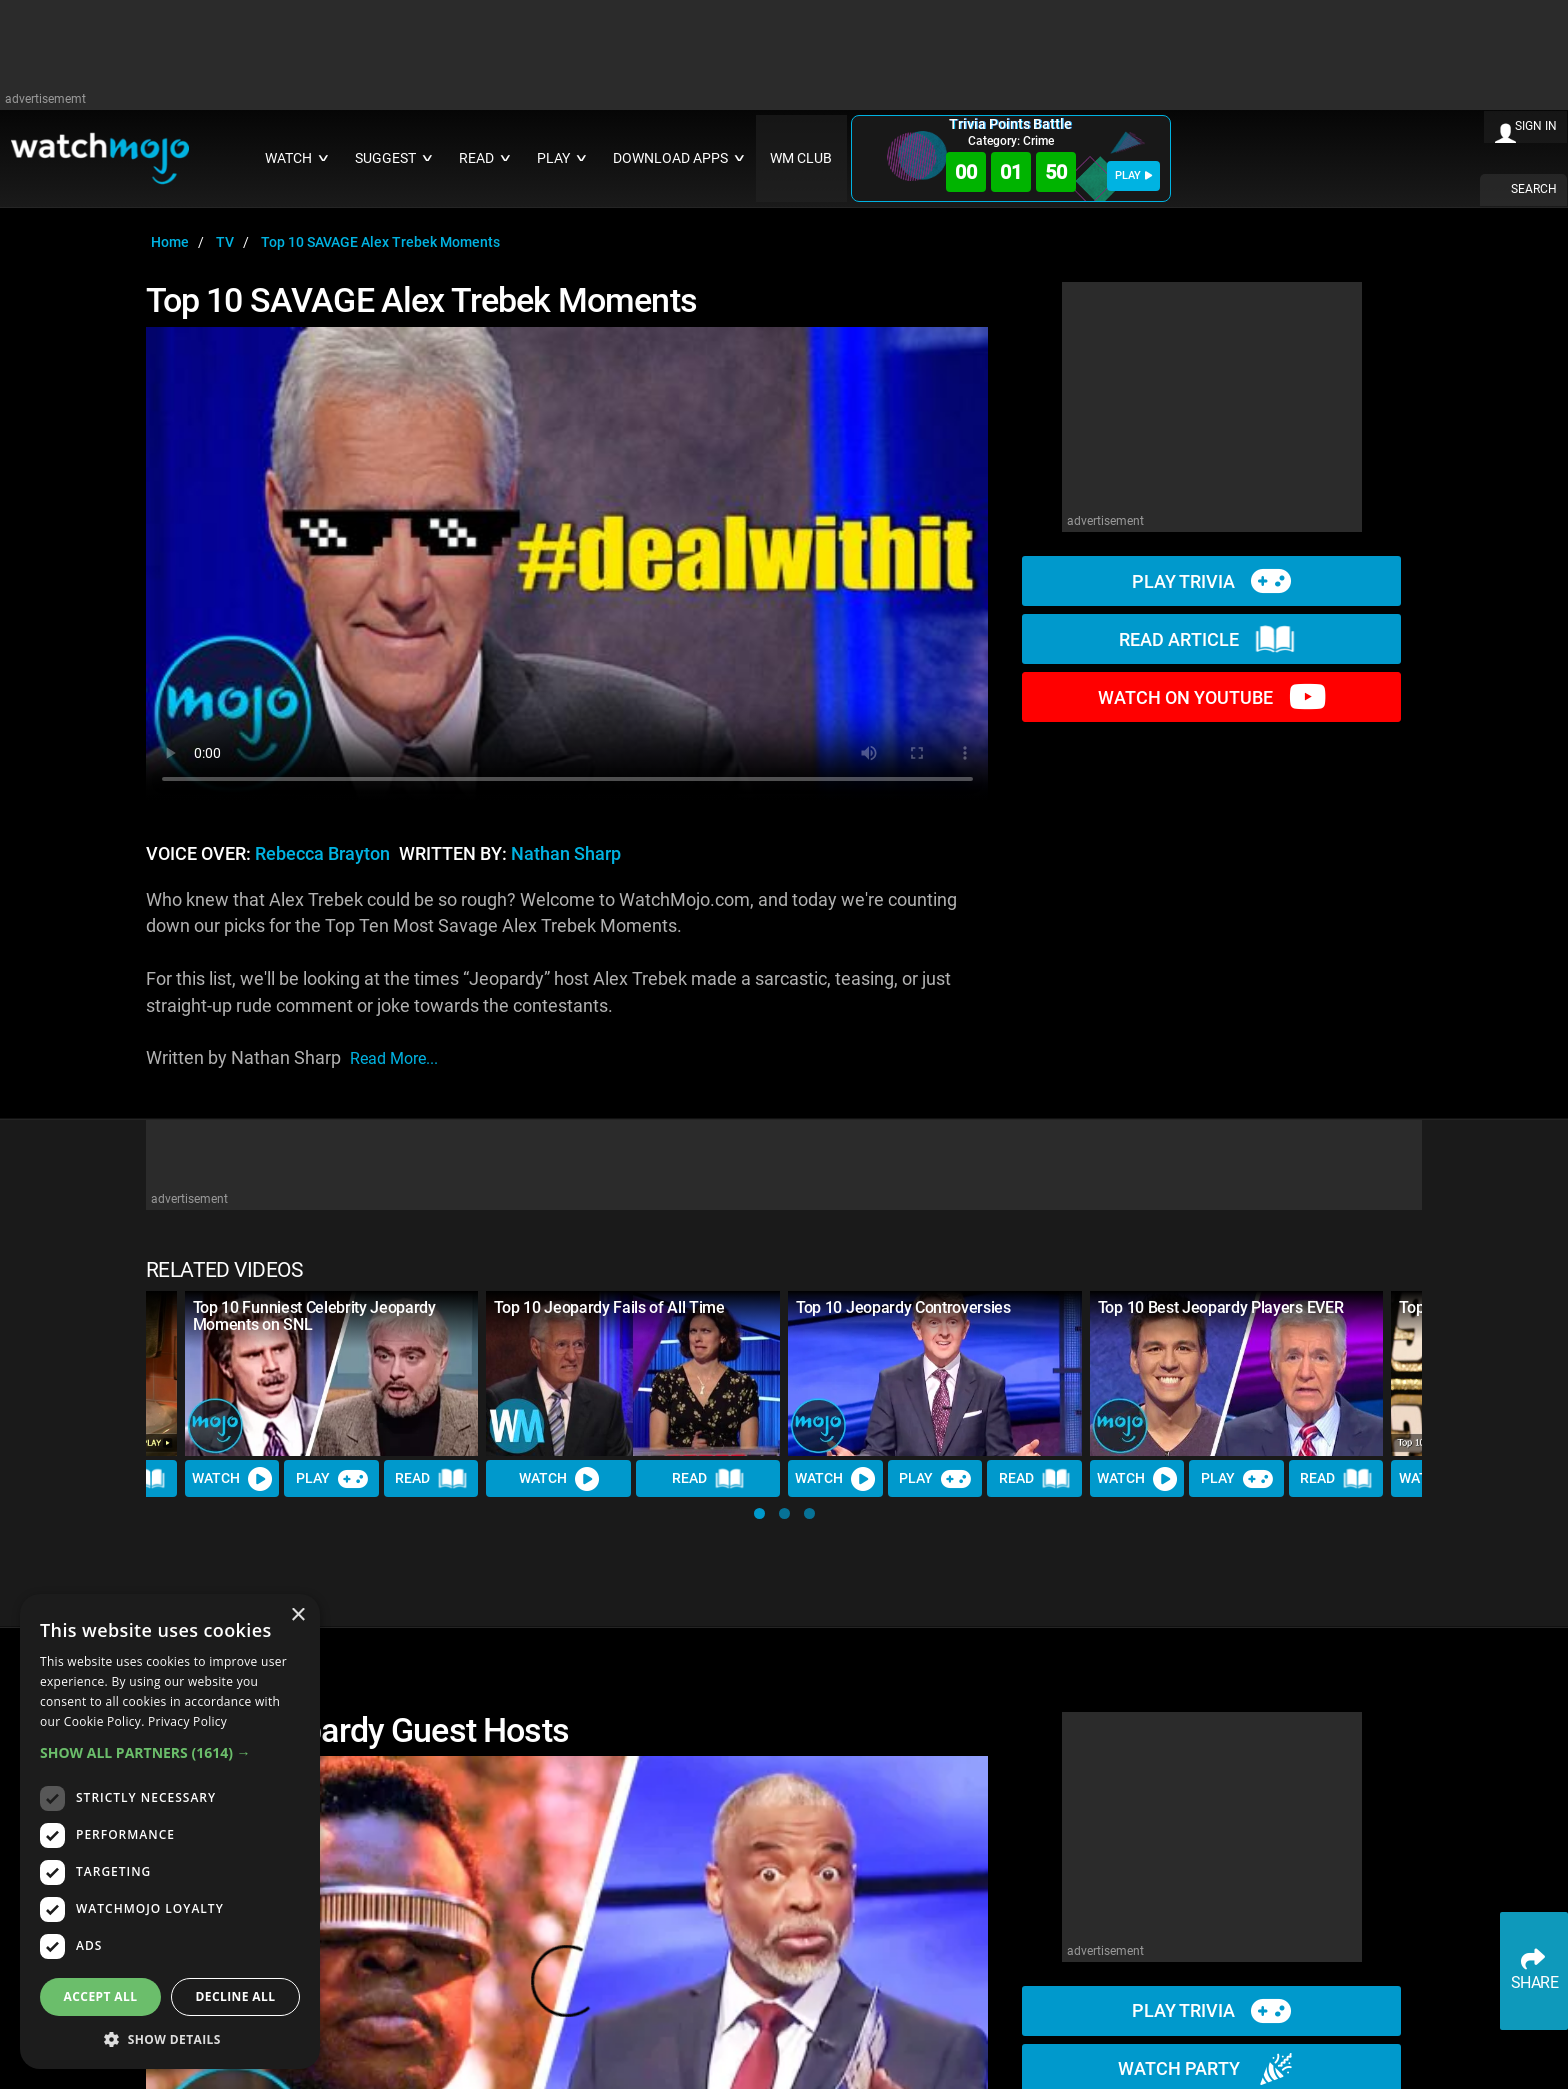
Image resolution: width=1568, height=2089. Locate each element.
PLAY (1133, 175)
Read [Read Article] (431, 1479)
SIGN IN (1536, 126)
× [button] (297, 1615)
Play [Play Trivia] (332, 1479)
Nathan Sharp (566, 854)
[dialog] (170, 1831)
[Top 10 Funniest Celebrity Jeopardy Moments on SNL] (332, 1373)
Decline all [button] (236, 1996)
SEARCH (1534, 189)
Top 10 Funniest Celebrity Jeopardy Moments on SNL (314, 1316)
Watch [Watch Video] (232, 1479)
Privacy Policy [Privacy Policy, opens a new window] (187, 1721)
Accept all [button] (101, 1996)
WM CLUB (801, 158)
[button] (759, 1513)
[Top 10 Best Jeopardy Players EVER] (1237, 1373)
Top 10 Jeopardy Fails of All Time (609, 1307)
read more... (394, 1058)
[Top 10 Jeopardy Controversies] (935, 1373)
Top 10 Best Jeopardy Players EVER (1220, 1307)
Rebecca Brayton (322, 854)
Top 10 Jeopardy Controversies (903, 1307)
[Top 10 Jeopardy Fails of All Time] (633, 1373)
